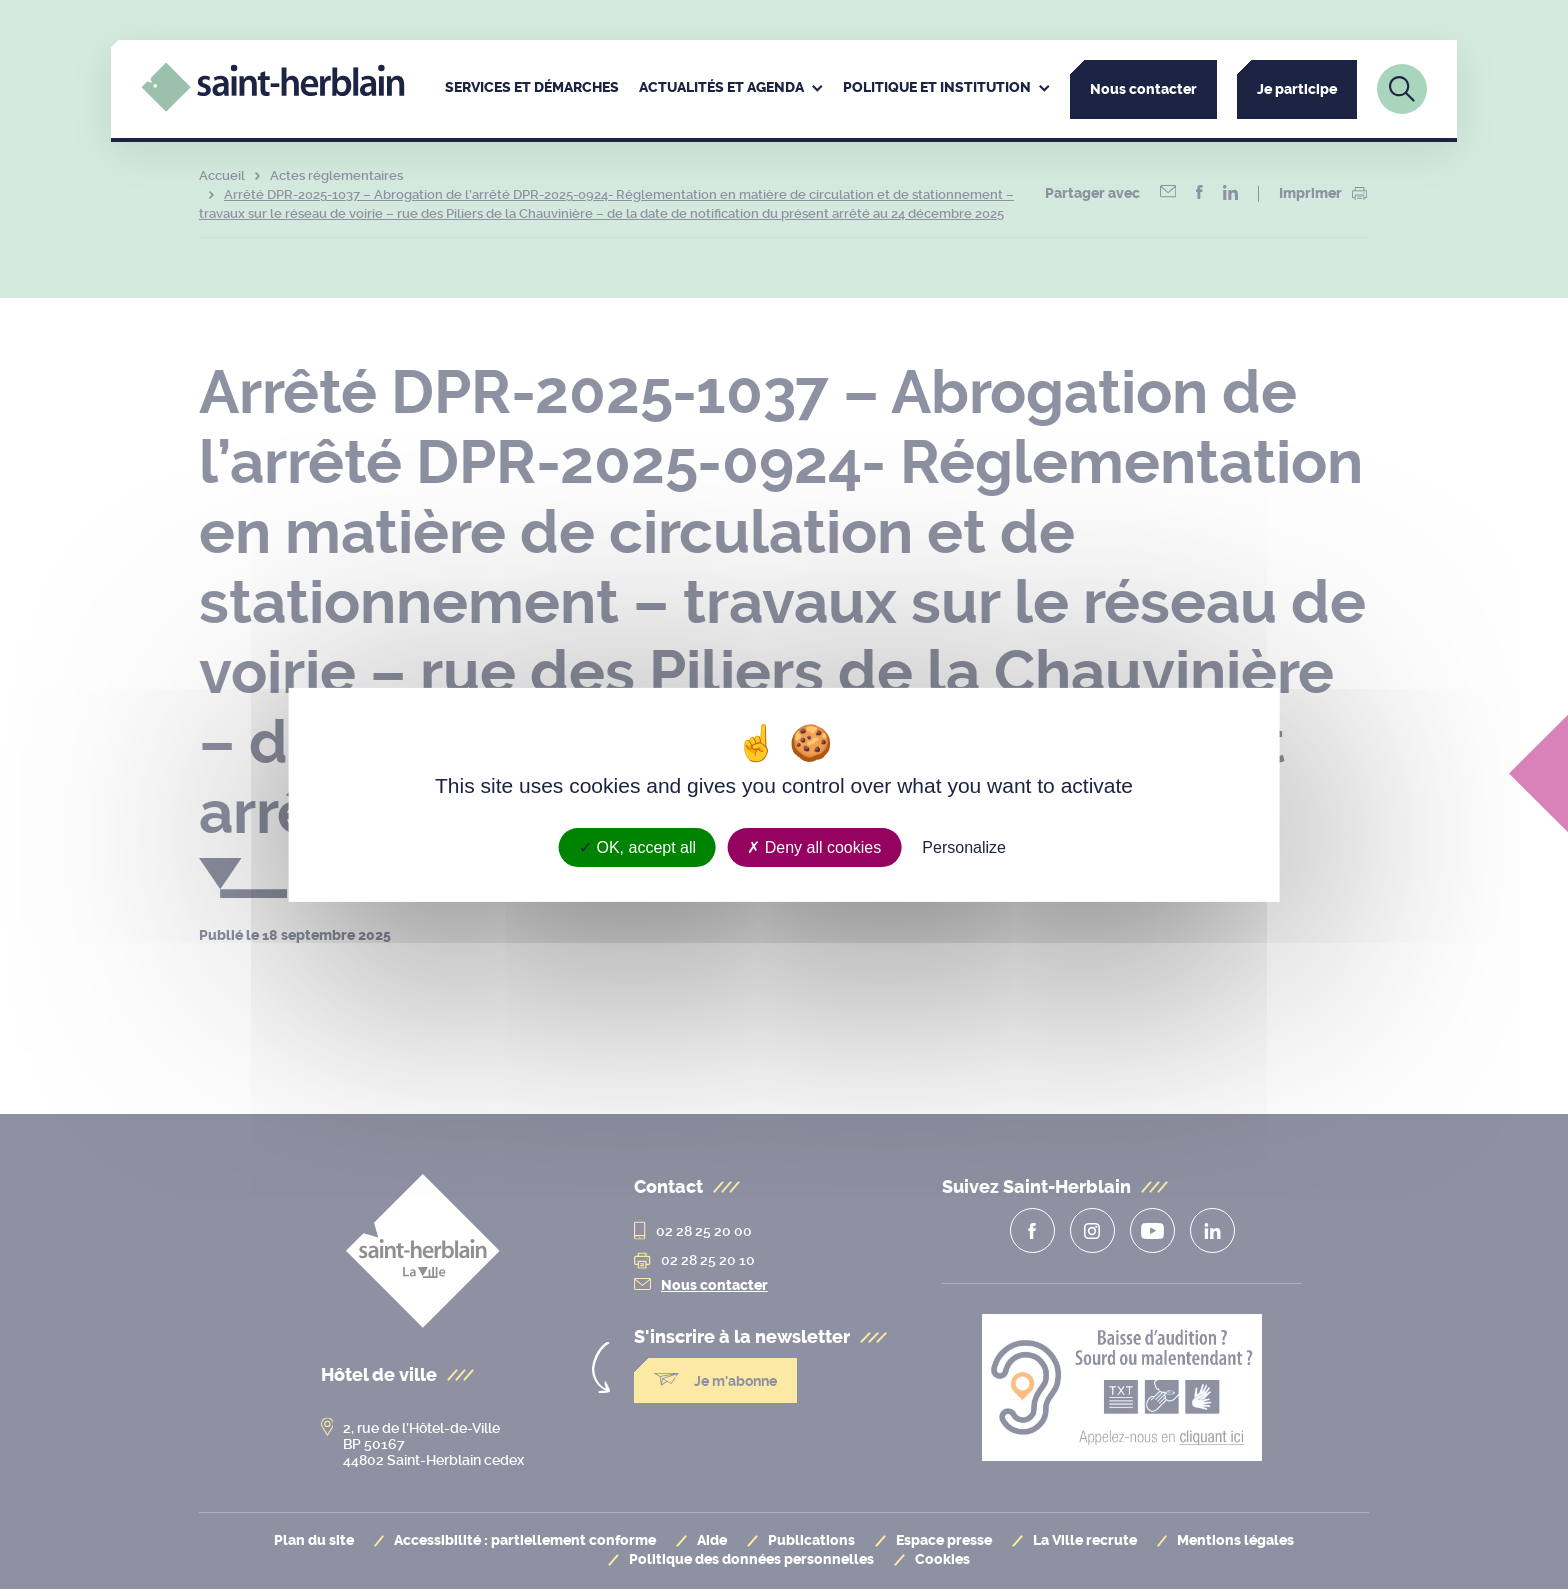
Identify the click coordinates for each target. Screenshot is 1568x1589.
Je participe (1297, 89)
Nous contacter (1143, 89)
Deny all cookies (814, 846)
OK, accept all (637, 846)
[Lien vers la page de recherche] (1402, 89)
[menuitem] (532, 89)
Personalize (964, 846)
